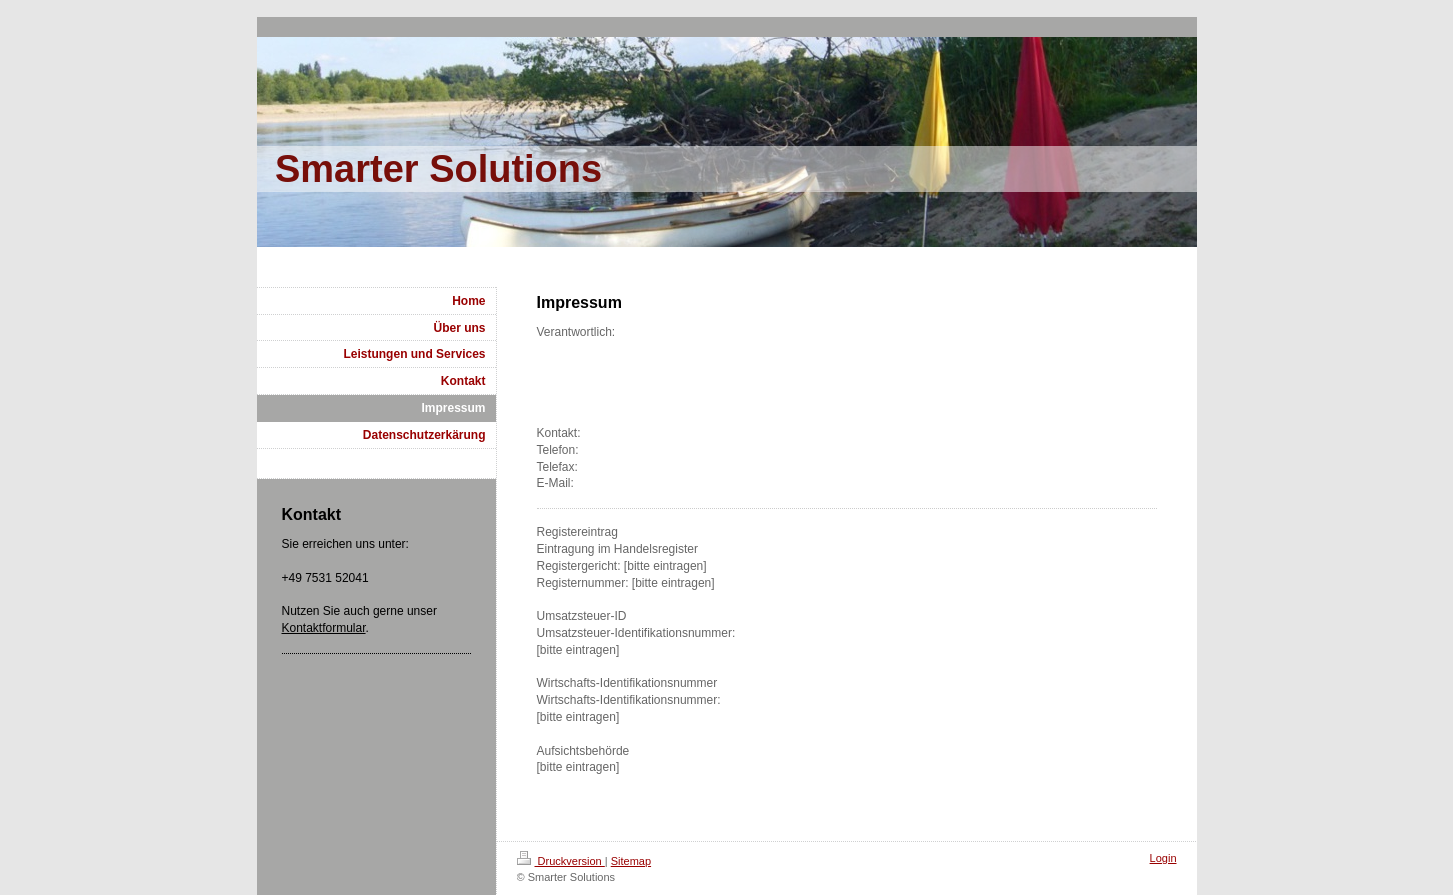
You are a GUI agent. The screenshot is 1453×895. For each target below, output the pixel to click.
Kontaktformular (324, 628)
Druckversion (561, 861)
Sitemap (631, 861)
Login (1163, 858)
